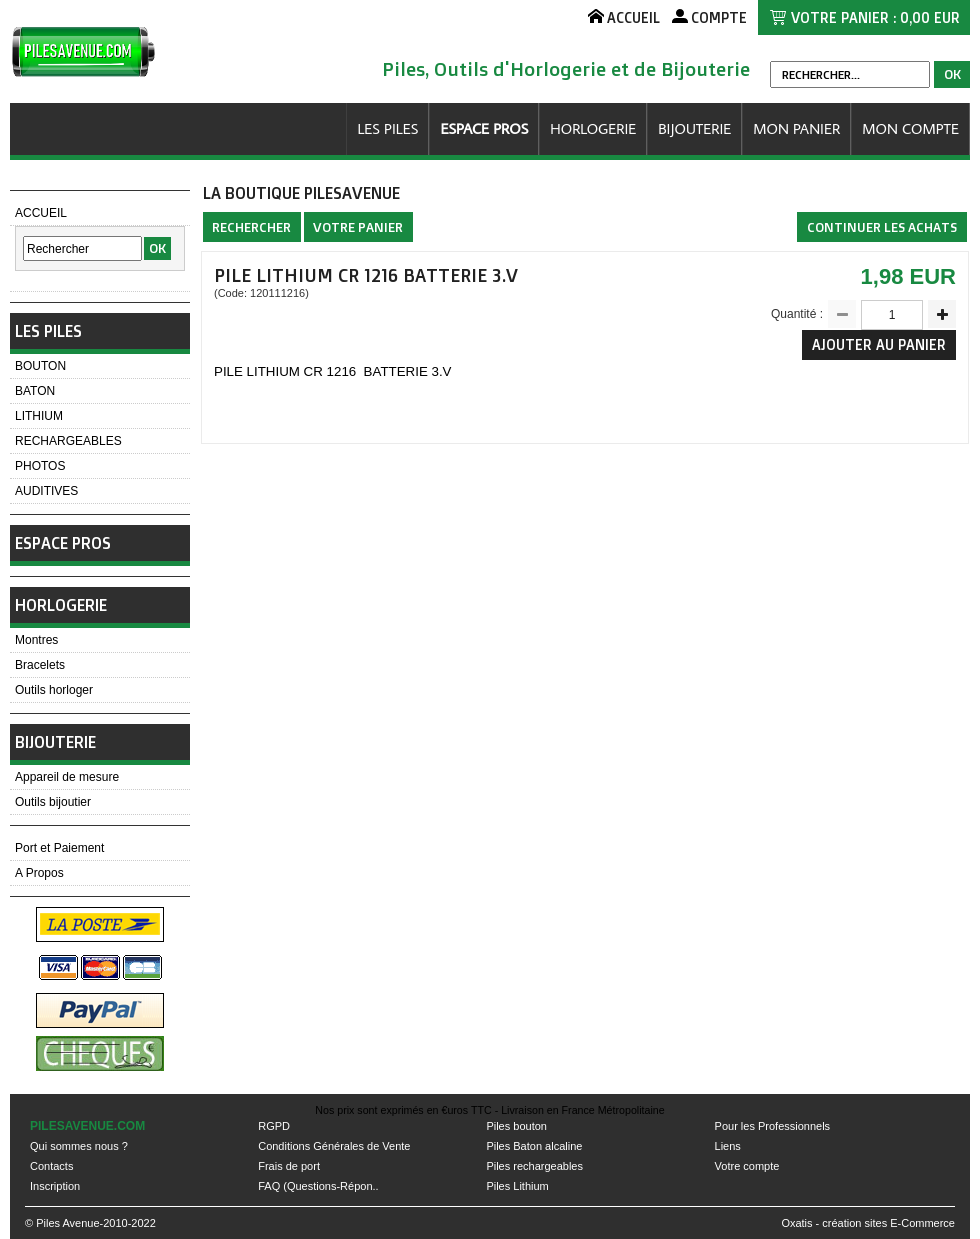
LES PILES (387, 128)
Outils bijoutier (53, 802)
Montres (36, 640)
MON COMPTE (910, 128)
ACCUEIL (41, 213)
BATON (35, 391)
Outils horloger (54, 690)
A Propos (39, 873)
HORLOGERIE (593, 128)
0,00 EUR (930, 17)
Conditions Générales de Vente (334, 1146)
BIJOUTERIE (694, 128)
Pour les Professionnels (773, 1126)
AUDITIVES (46, 491)
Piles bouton (516, 1126)
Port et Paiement (59, 848)
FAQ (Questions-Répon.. (318, 1186)
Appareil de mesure (67, 777)
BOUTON (40, 366)
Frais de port (289, 1166)
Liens (728, 1146)
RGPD (274, 1126)
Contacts (51, 1166)
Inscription (55, 1186)
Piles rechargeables (534, 1166)
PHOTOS (40, 466)
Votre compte (747, 1166)
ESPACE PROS (484, 128)
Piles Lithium (517, 1186)
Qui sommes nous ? (79, 1146)
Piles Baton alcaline (534, 1146)
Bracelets (40, 665)
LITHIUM (39, 416)
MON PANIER (796, 128)
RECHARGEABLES (68, 441)
